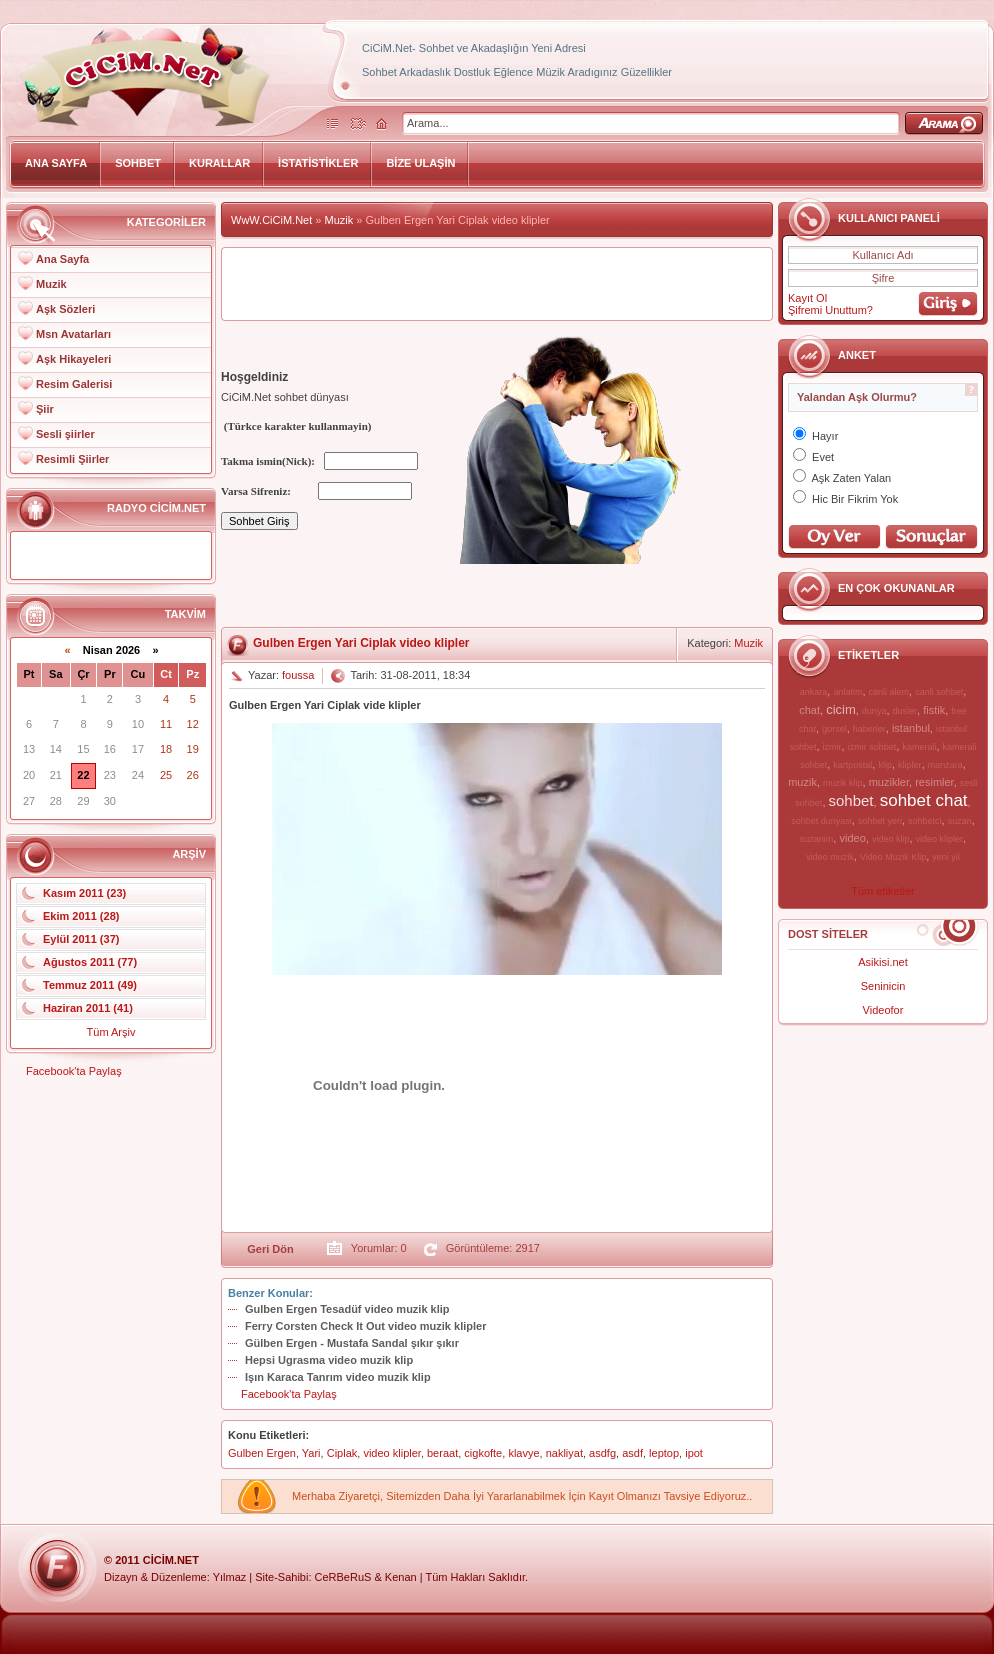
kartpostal (852, 765)
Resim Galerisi (74, 384)
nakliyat (564, 1453)
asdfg (602, 1453)
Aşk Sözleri (65, 309)
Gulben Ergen (262, 1453)
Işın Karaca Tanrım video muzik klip (338, 1377)
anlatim (847, 692)
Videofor (883, 1010)
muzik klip (843, 783)
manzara (945, 765)
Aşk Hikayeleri (73, 359)
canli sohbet (939, 692)
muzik (802, 782)
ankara (814, 692)
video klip (891, 839)
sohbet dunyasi (821, 821)
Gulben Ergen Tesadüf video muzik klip (347, 1309)
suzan (960, 821)
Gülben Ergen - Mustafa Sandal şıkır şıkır (352, 1343)
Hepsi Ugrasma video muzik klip (329, 1360)
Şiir (45, 409)
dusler (905, 711)
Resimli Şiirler (72, 459)
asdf (632, 1453)
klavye (523, 1453)
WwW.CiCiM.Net (271, 220)
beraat (442, 1453)
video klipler (940, 839)
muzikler (889, 782)
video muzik (830, 857)
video (852, 838)
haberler (869, 729)
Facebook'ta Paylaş (74, 1071)
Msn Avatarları (73, 334)
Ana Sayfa (62, 259)
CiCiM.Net (171, 1560)
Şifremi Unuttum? (830, 310)
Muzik (51, 284)
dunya (874, 711)
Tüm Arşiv (111, 1032)
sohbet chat (924, 800)
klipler (910, 765)
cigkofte (483, 1453)
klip (885, 765)
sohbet (851, 800)
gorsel (834, 729)
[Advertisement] (497, 284)
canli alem (889, 692)
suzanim (817, 839)
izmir (832, 747)
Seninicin (883, 986)
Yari (311, 1453)
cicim (841, 709)
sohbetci (925, 821)
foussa (298, 675)
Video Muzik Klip (893, 857)
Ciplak (342, 1453)
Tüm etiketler (883, 891)
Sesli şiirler (65, 434)
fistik (934, 710)
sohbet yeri (880, 821)
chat (809, 710)
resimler (934, 782)
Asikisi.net (883, 962)
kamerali (919, 747)
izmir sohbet (872, 747)
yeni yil (946, 857)
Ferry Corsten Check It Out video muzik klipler (365, 1326)
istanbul (911, 728)
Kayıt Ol (807, 298)
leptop (664, 1453)
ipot (694, 1453)
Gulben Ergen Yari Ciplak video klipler (361, 643)
